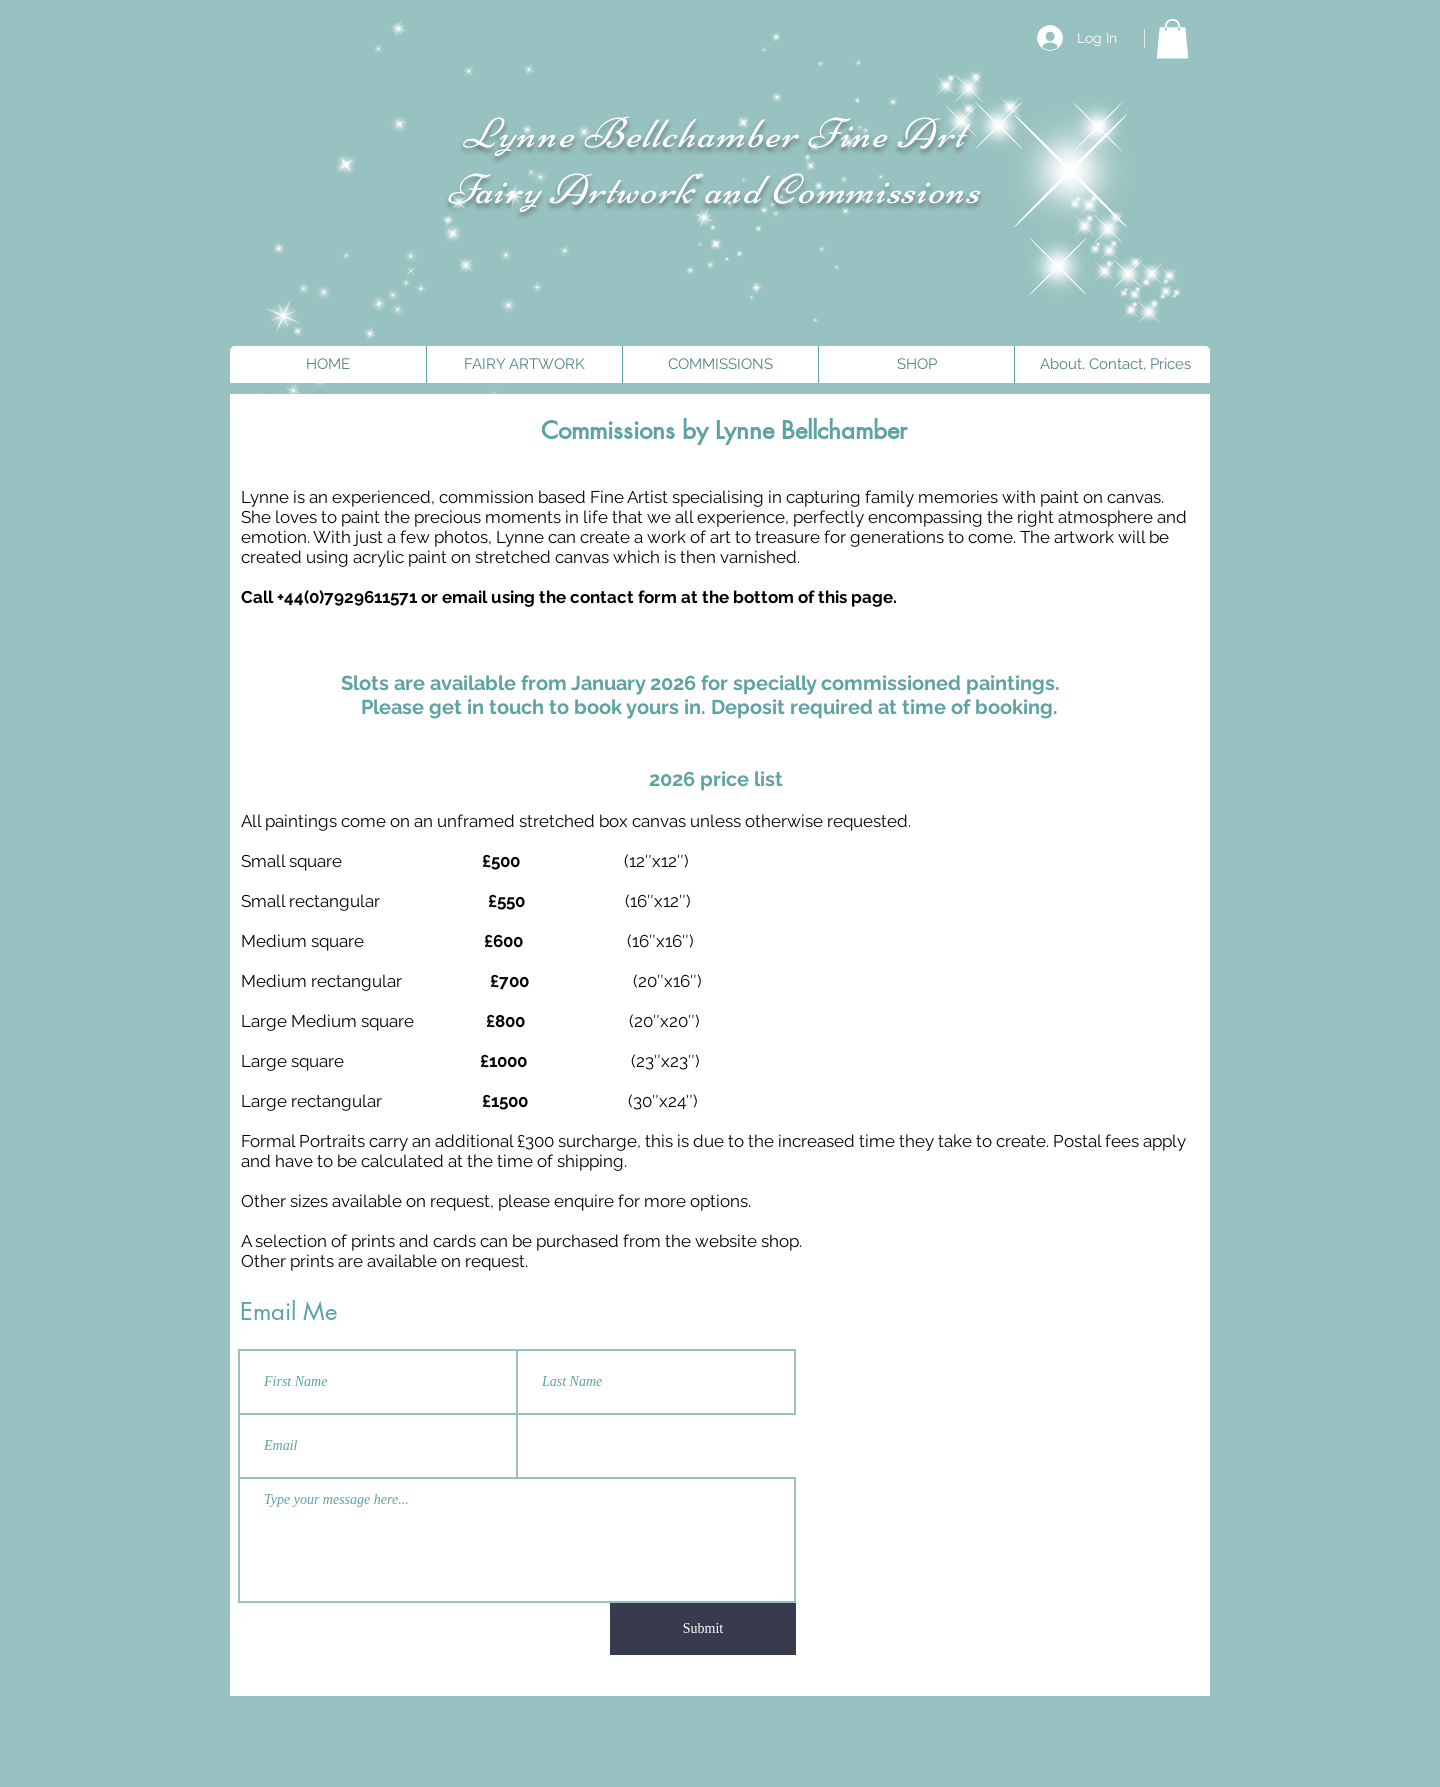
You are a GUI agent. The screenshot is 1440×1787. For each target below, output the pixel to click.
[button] (1172, 38)
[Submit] (703, 1629)
